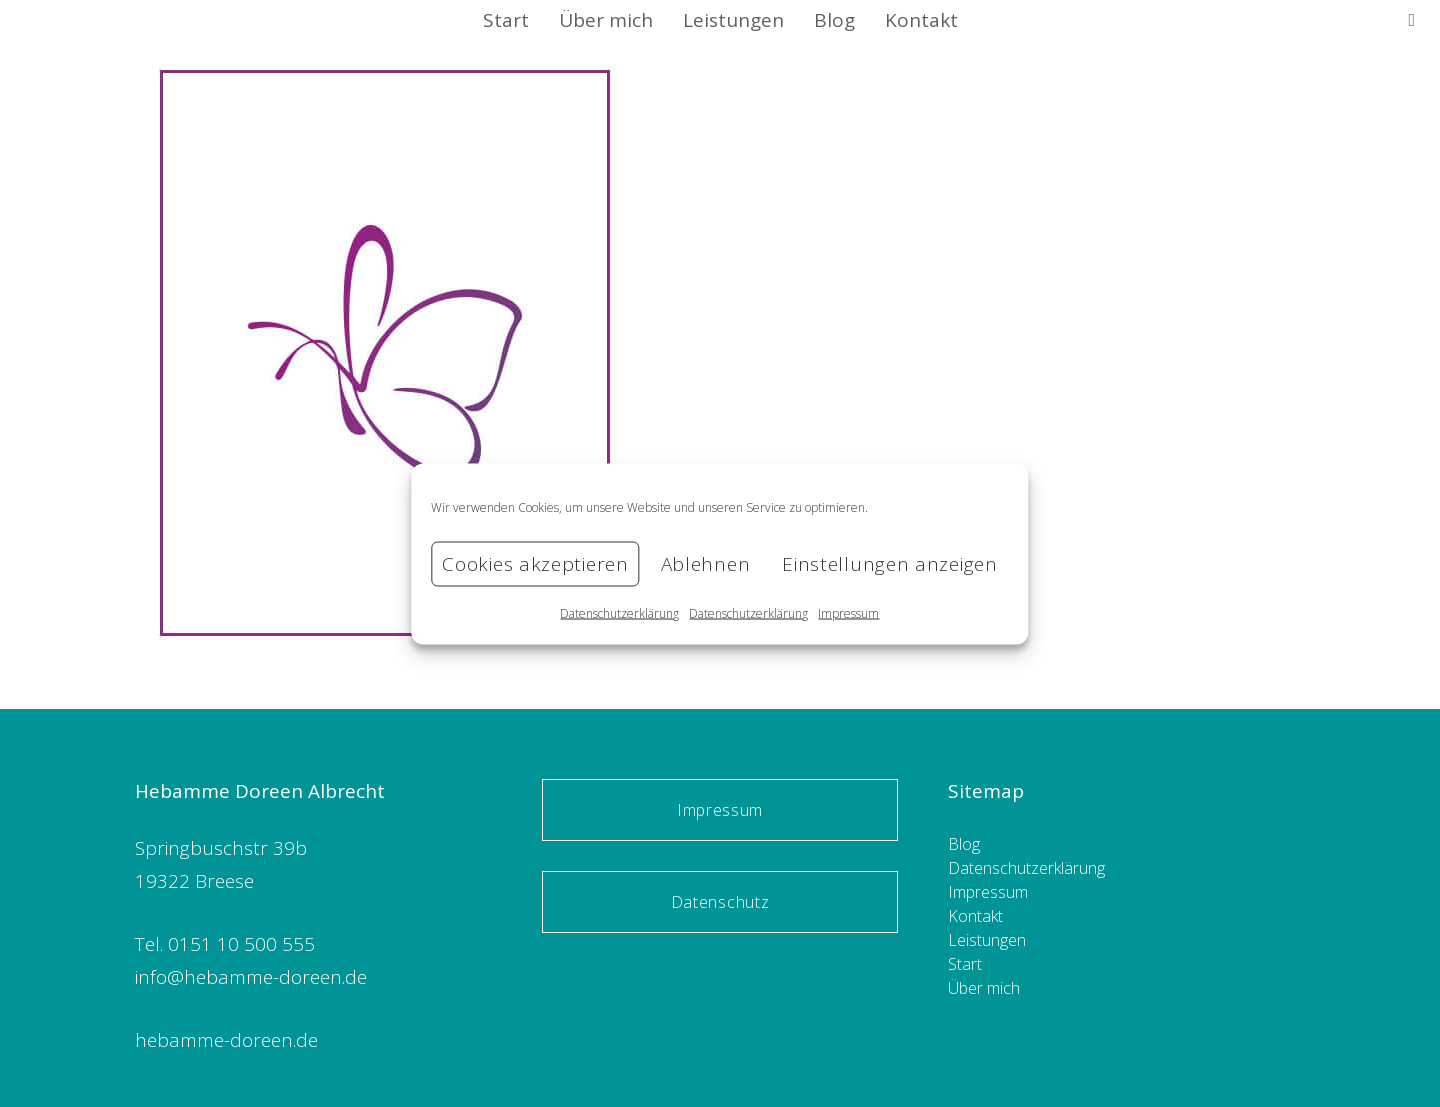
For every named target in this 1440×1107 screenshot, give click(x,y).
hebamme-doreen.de (226, 1040)
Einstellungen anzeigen (889, 564)
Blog (964, 844)
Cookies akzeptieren (535, 564)
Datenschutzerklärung (619, 612)
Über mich (984, 988)
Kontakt (975, 916)
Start (965, 964)
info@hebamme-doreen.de (251, 977)
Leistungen (987, 940)
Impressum (848, 612)
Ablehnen (706, 564)
